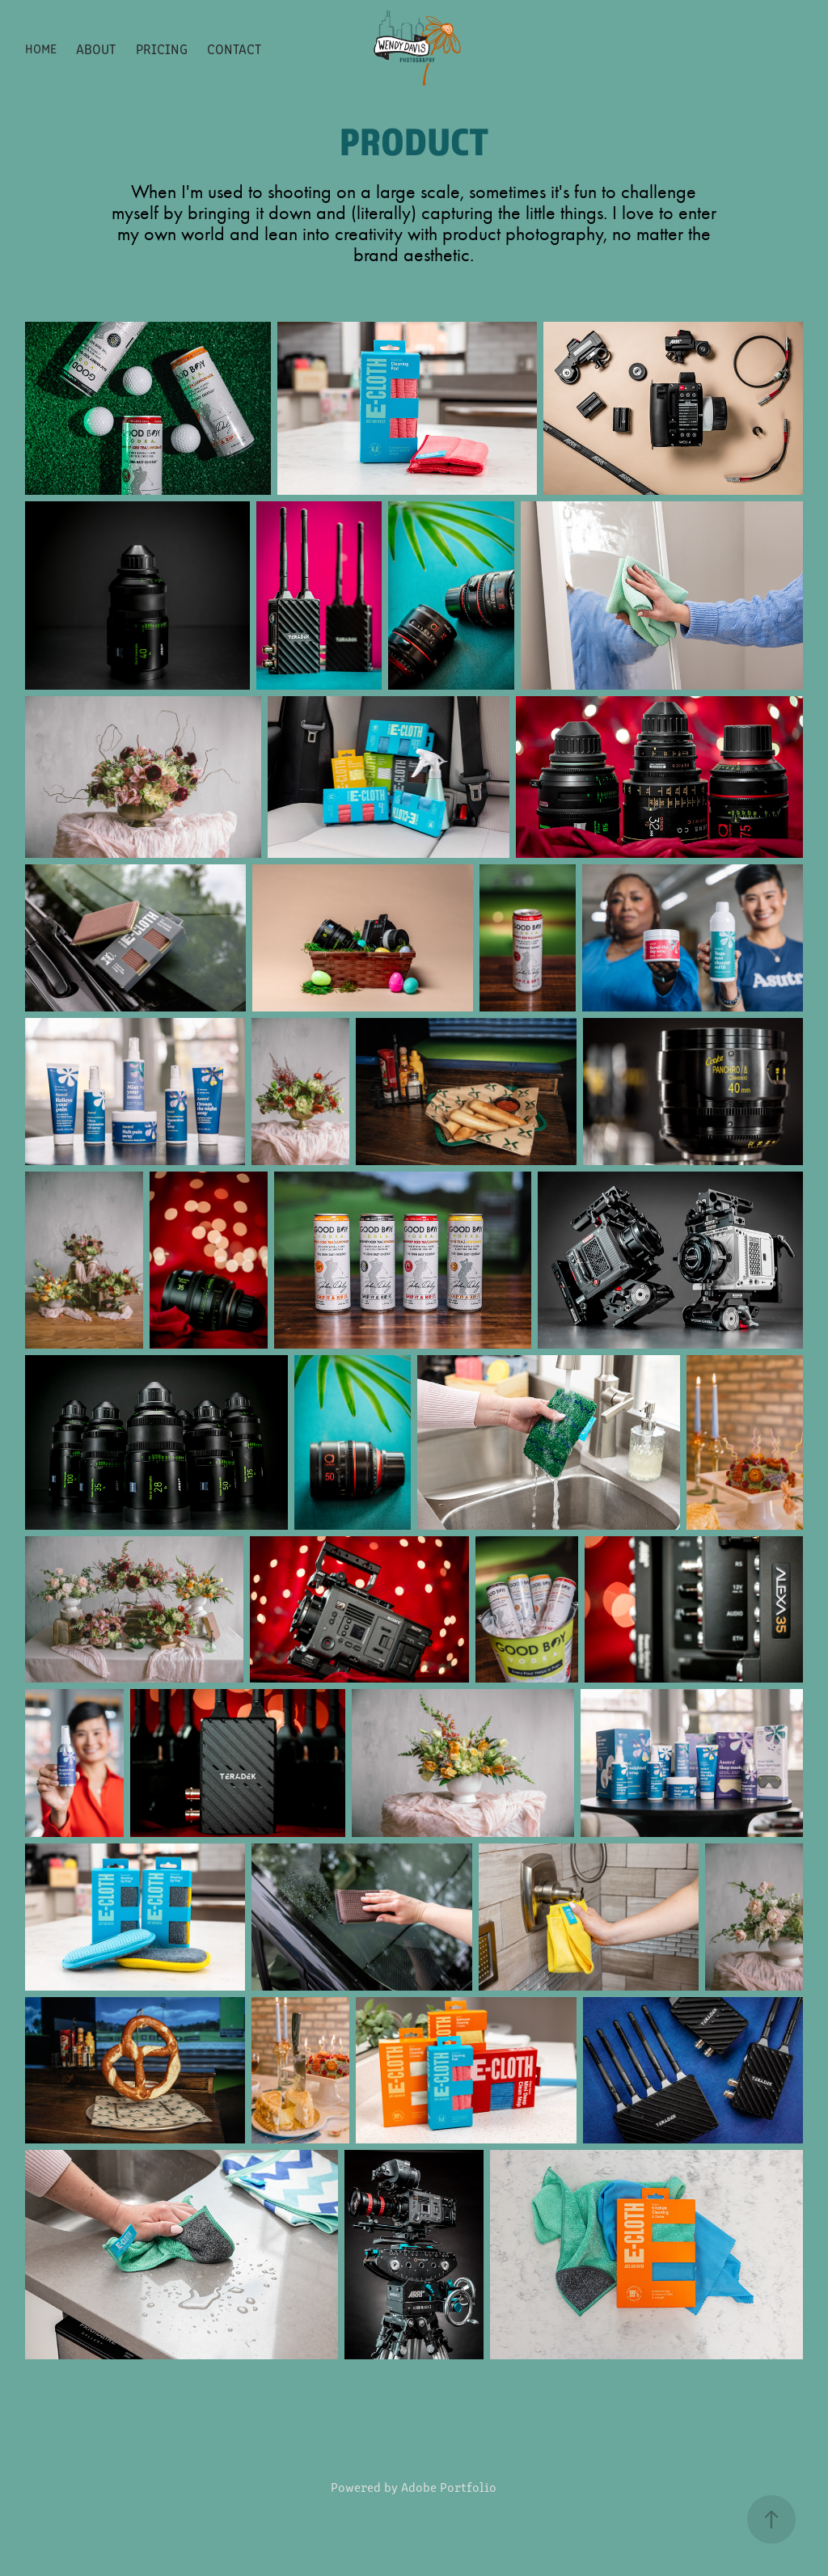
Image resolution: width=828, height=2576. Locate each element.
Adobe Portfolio (448, 2486)
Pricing (162, 48)
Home (41, 48)
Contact (234, 48)
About (96, 48)
